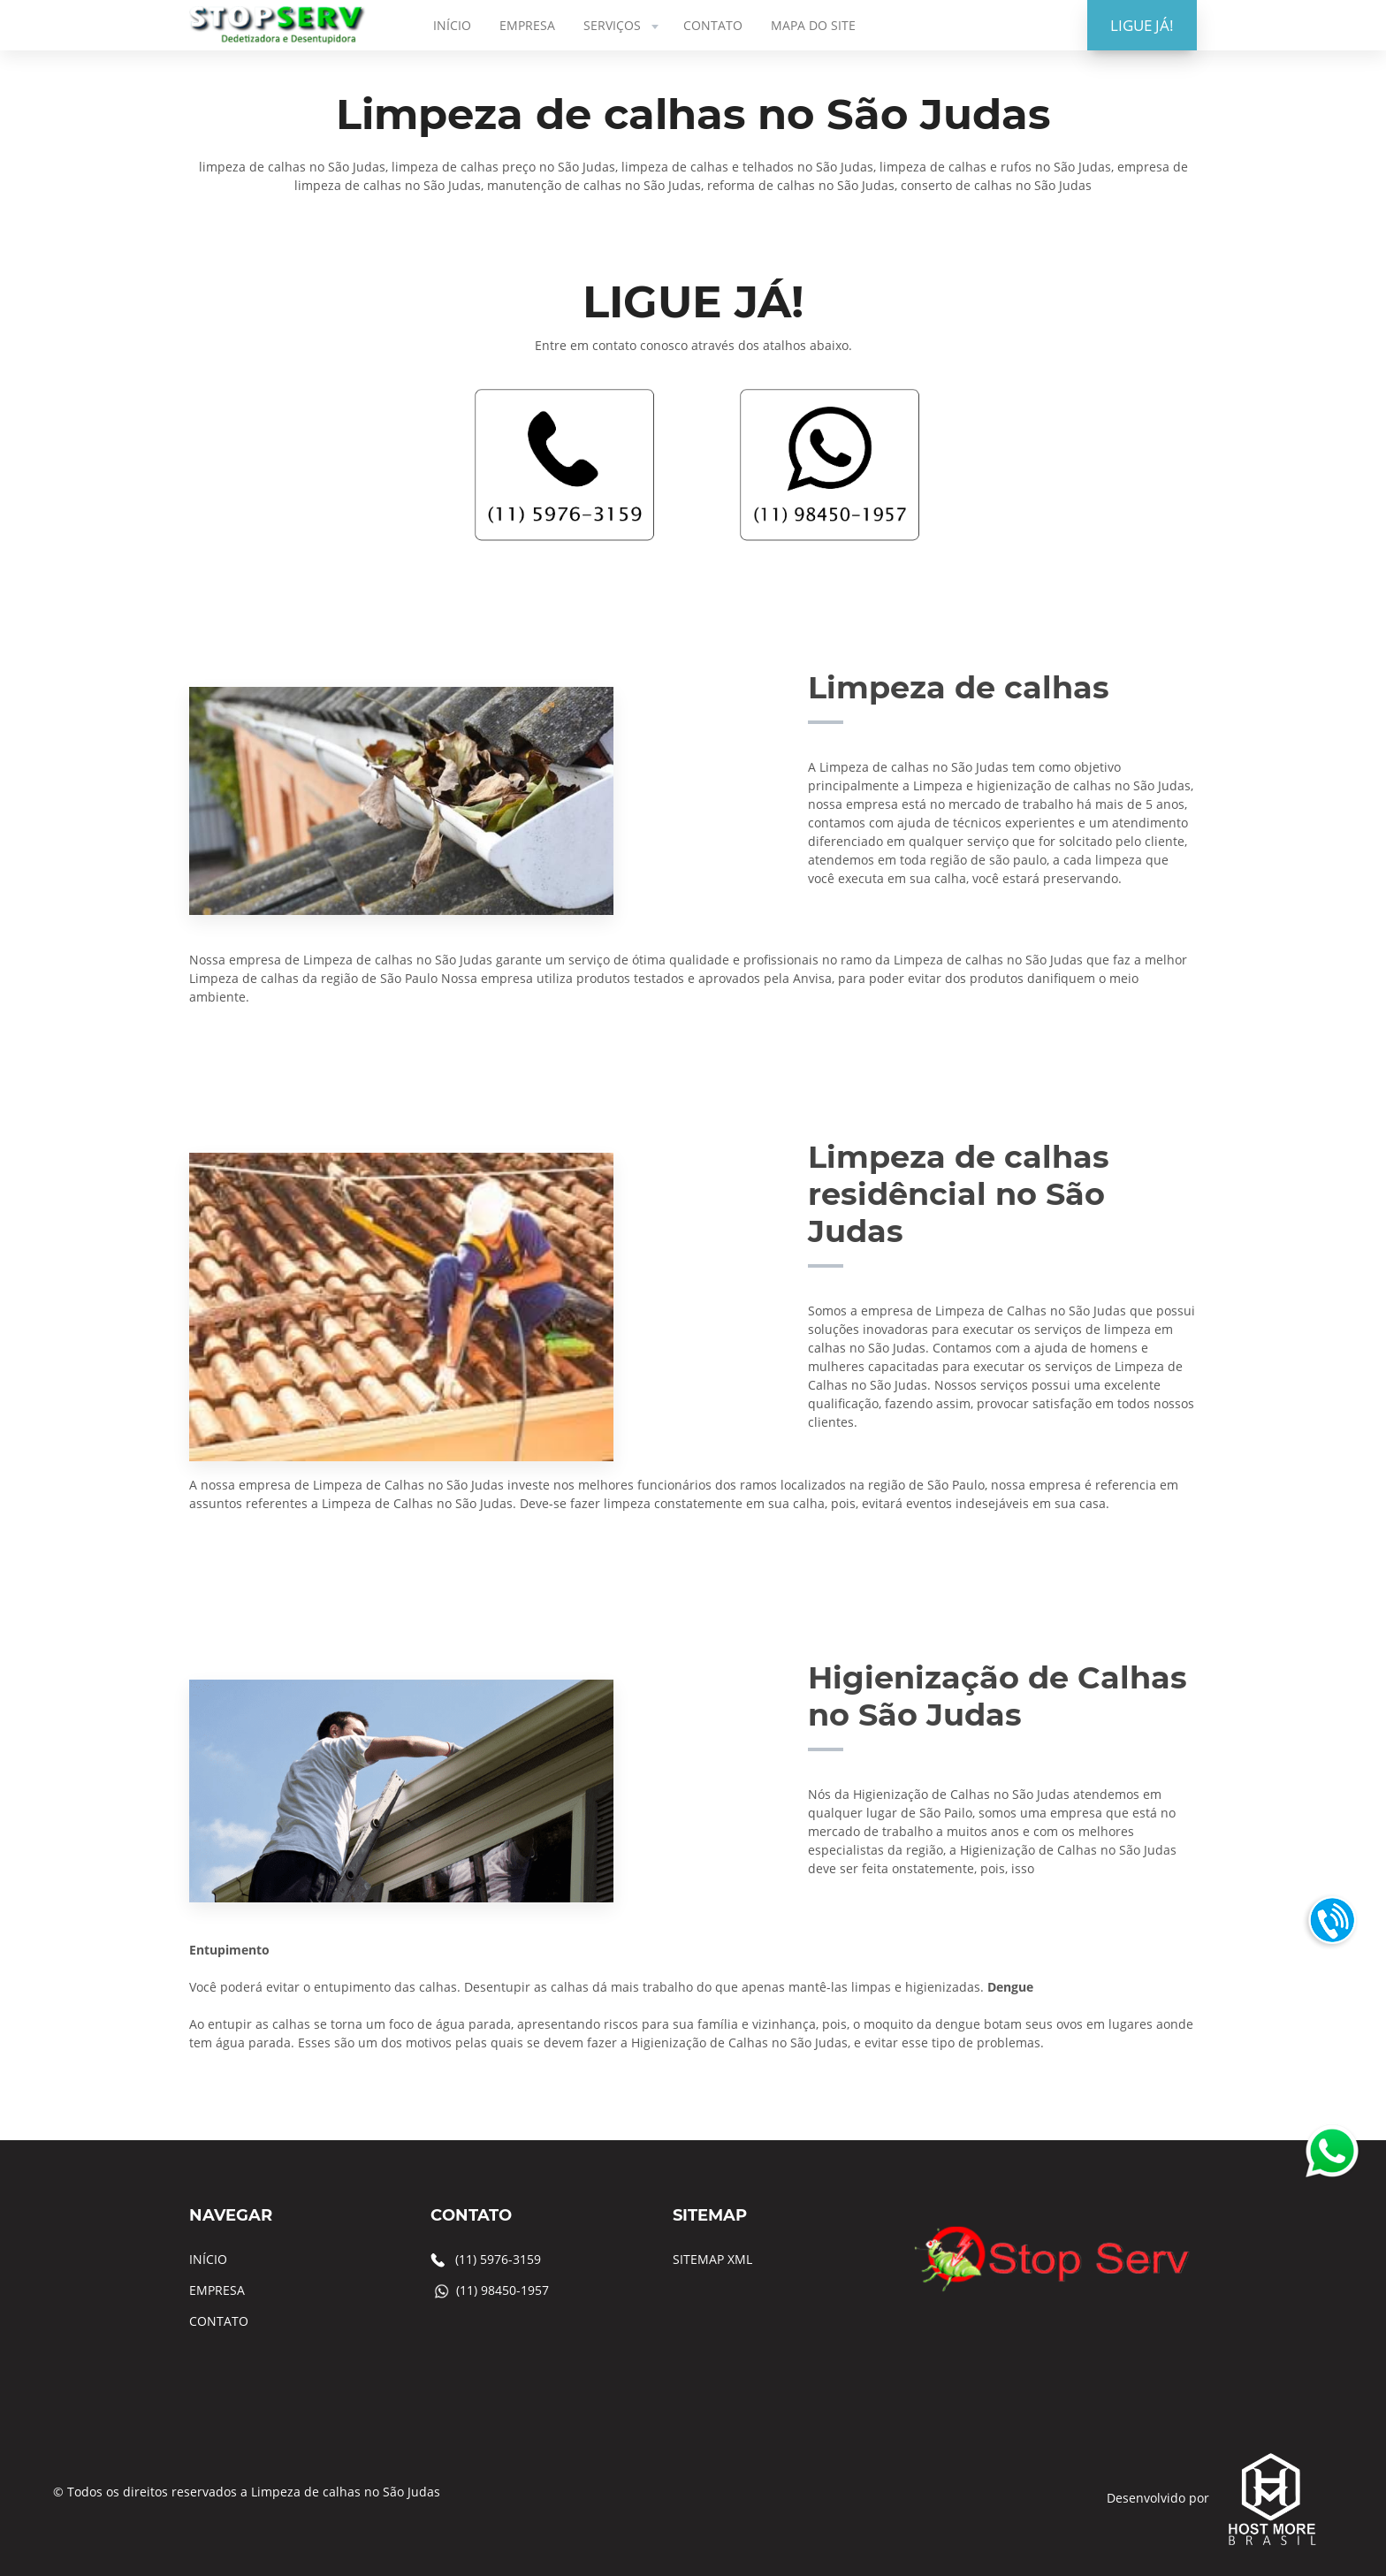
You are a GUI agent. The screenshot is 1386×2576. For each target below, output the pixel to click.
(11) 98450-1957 (502, 2290)
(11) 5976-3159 (498, 2259)
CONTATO (712, 25)
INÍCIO (452, 25)
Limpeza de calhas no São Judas (345, 2491)
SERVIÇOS (622, 25)
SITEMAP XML (712, 2259)
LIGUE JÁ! (1142, 25)
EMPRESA (527, 25)
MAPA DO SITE (813, 25)
